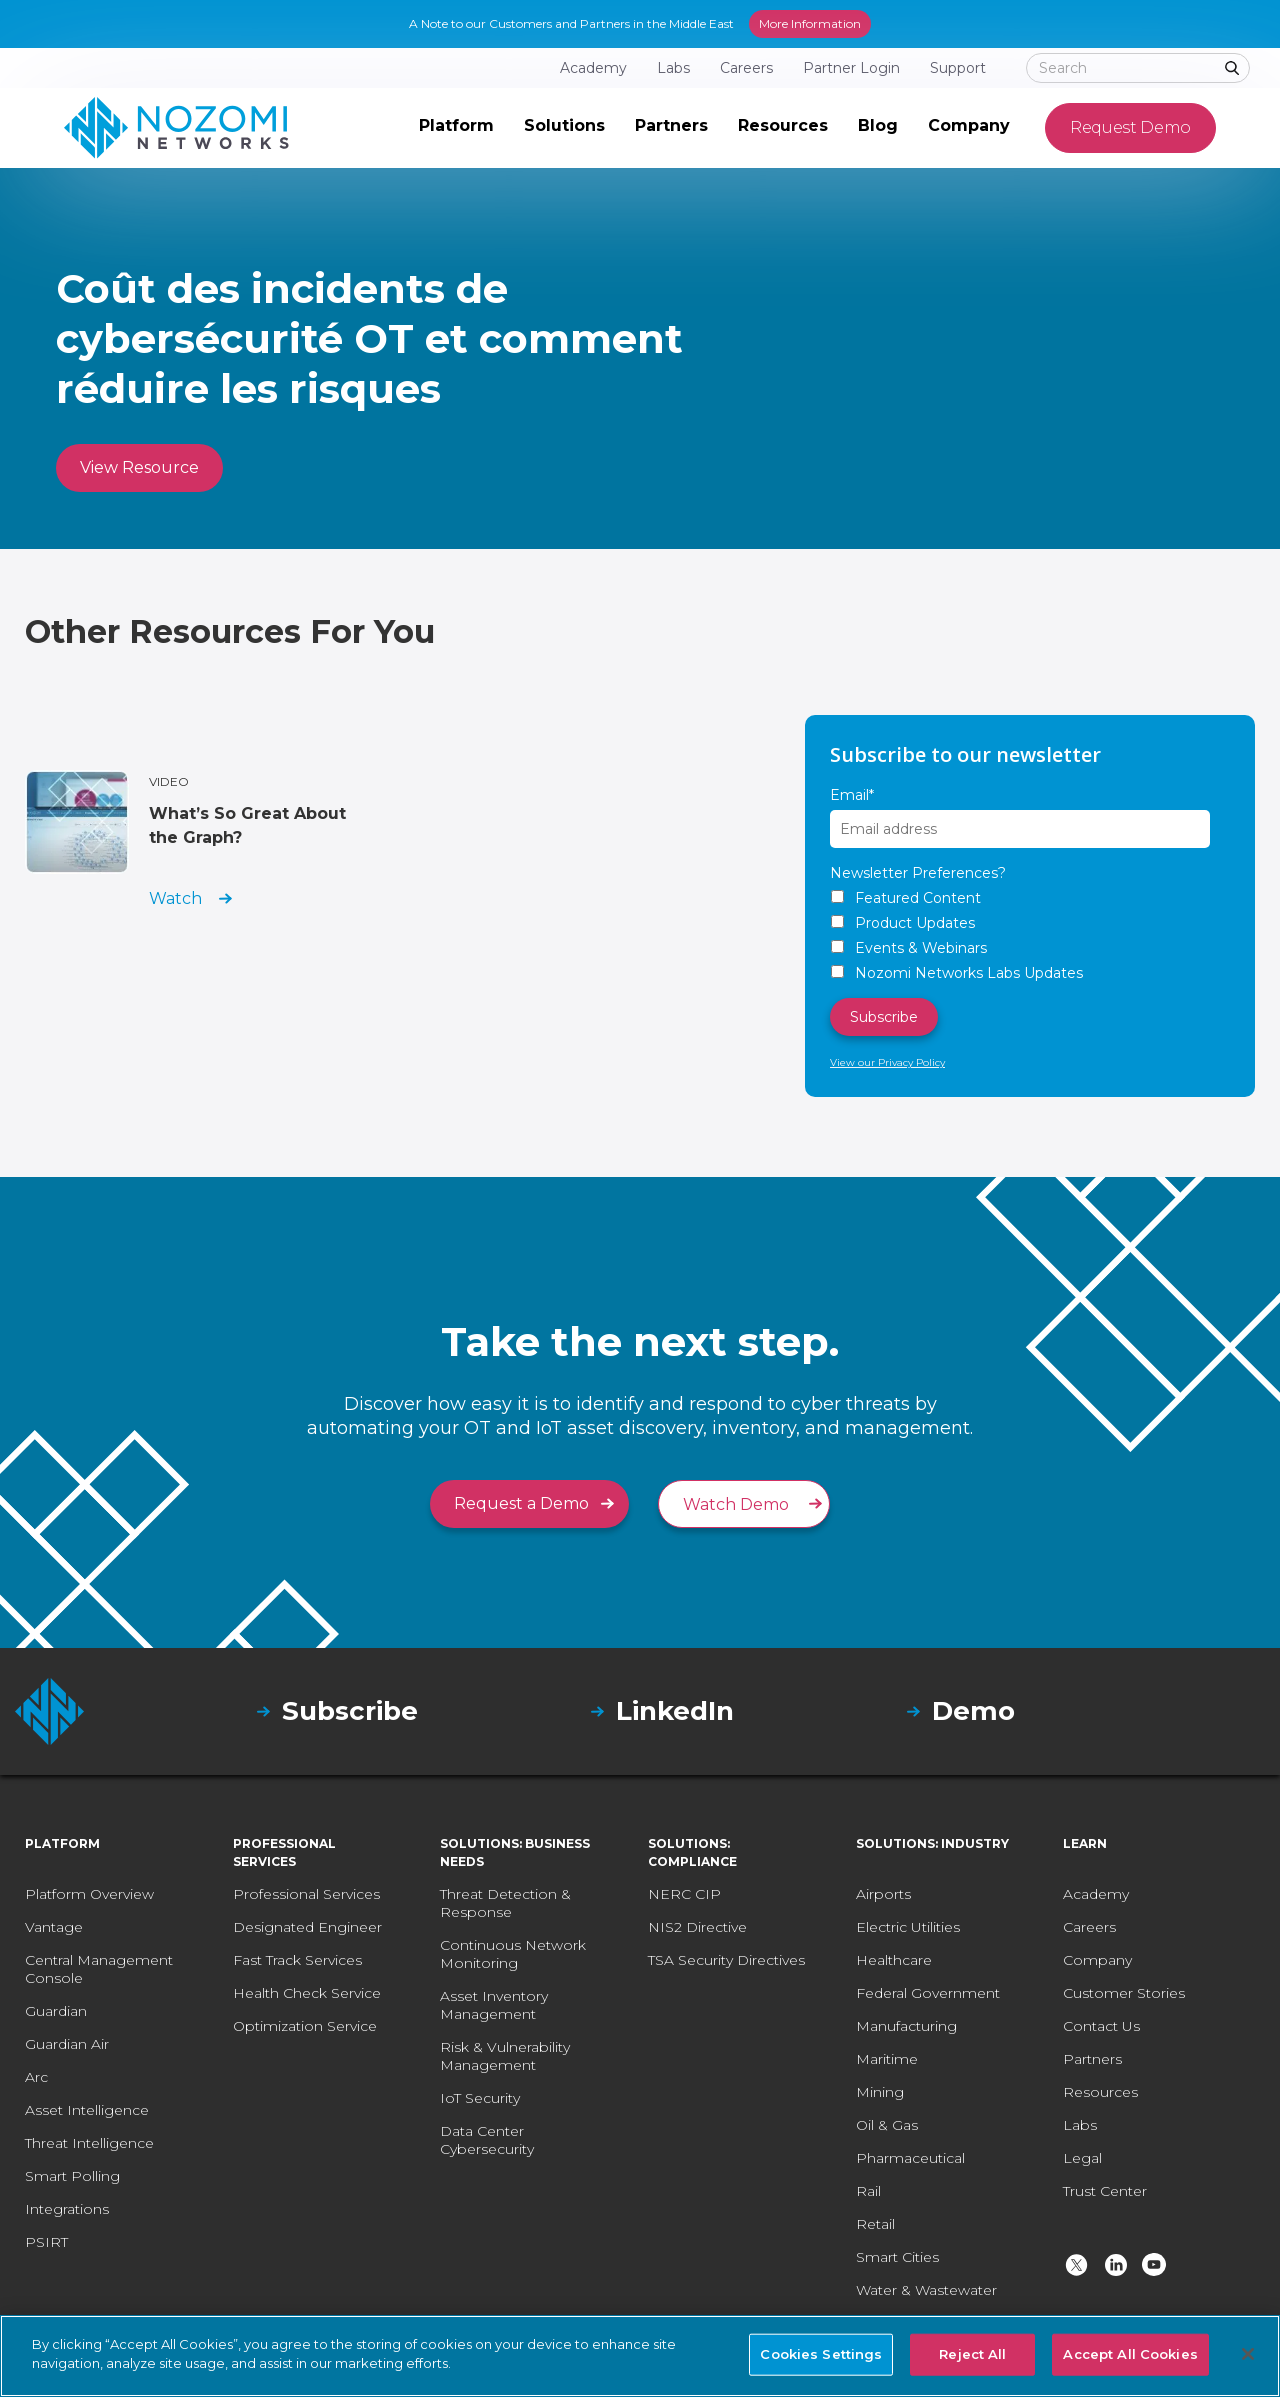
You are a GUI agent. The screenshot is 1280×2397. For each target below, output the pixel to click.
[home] (176, 128)
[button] (456, 128)
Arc (36, 2077)
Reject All (972, 2354)
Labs (1080, 2125)
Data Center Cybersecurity (487, 2140)
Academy (1096, 1894)
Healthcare (894, 1960)
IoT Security (480, 2098)
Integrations (67, 2209)
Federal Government (928, 1993)
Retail (875, 2224)
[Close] (1248, 2354)
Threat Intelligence (89, 2143)
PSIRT (46, 2242)
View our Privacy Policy (887, 1062)
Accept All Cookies (1130, 2354)
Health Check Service (307, 1993)
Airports (883, 1894)
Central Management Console (99, 1969)
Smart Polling (72, 2176)
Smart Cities (897, 2257)
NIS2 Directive (697, 1927)
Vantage (54, 1927)
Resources (1100, 2092)
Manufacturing (906, 2026)
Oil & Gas (887, 2125)
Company (1097, 1960)
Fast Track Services (297, 1960)
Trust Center (1105, 2191)
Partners (1092, 2059)
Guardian (56, 2011)
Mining (880, 2092)
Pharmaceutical (910, 2158)
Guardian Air (67, 2044)
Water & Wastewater (926, 2290)
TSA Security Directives (726, 1960)
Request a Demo (521, 1503)
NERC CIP (684, 1894)
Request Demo (1130, 127)
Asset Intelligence (87, 2110)
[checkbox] (1030, 935)
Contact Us (1101, 2026)
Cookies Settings (821, 2354)
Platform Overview (89, 1894)
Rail (868, 2191)
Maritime (887, 2059)
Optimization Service (305, 2026)
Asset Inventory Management (494, 2005)
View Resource (139, 467)
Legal (1082, 2158)
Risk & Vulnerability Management (505, 2056)
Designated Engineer (307, 1927)
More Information (810, 23)
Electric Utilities (908, 1927)
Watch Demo (736, 1504)
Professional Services (306, 1894)
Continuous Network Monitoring (513, 1954)
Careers (1089, 1927)
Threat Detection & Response (505, 1903)
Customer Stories (1124, 1993)
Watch (175, 898)
